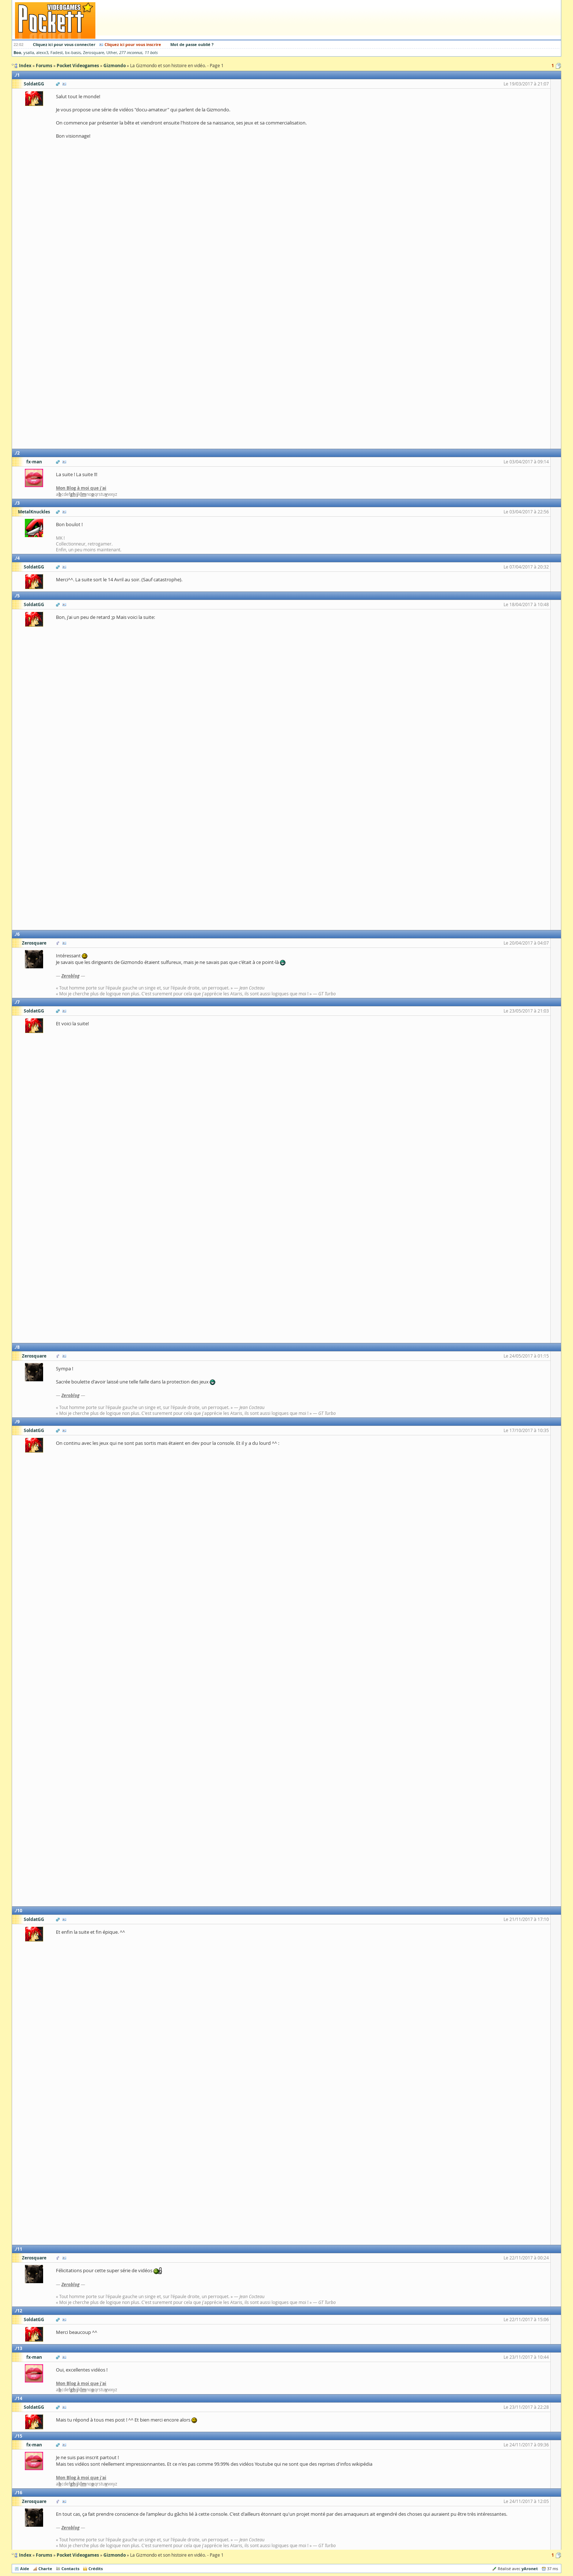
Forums (44, 2555)
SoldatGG (34, 84)
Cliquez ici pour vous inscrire (133, 44)
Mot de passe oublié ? (191, 44)
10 (19, 1910)
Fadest (56, 52)
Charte (45, 2568)
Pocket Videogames (78, 2555)
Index (25, 2555)
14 (19, 2398)
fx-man (34, 462)
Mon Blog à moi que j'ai (81, 488)
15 (19, 2436)
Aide (24, 2568)
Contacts (70, 2568)
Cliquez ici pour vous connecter (64, 44)
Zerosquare (93, 52)
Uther (111, 52)
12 (19, 2311)
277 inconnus (131, 52)
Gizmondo (114, 2555)
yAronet (529, 2568)
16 (19, 2492)
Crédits (95, 2568)
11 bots (151, 52)
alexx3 (42, 52)
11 (19, 2249)
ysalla (28, 52)
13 (19, 2348)
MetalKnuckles (34, 512)
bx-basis (73, 52)
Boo (17, 52)
